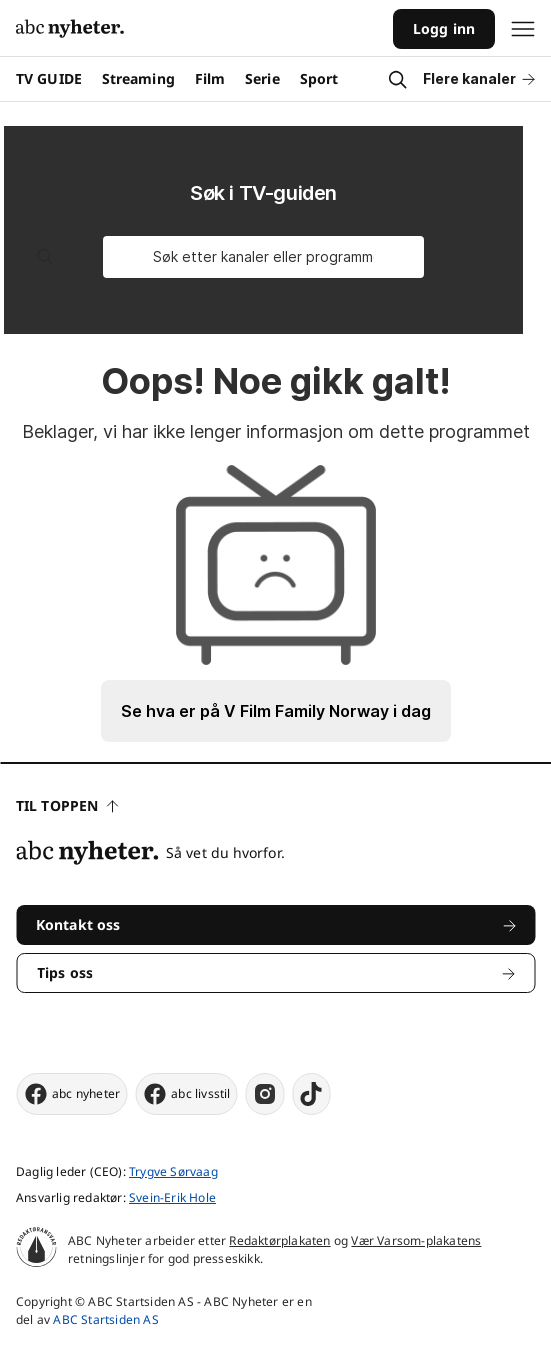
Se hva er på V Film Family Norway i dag (276, 711)
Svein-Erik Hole (172, 1197)
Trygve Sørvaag (173, 1171)
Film (210, 78)
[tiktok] (312, 1094)
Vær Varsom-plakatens (416, 1240)
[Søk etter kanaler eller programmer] (263, 257)
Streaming (138, 78)
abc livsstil (186, 1094)
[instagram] (265, 1094)
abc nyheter (71, 1094)
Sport (319, 78)
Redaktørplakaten (279, 1240)
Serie (262, 78)
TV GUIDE (49, 78)
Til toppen (67, 805)
